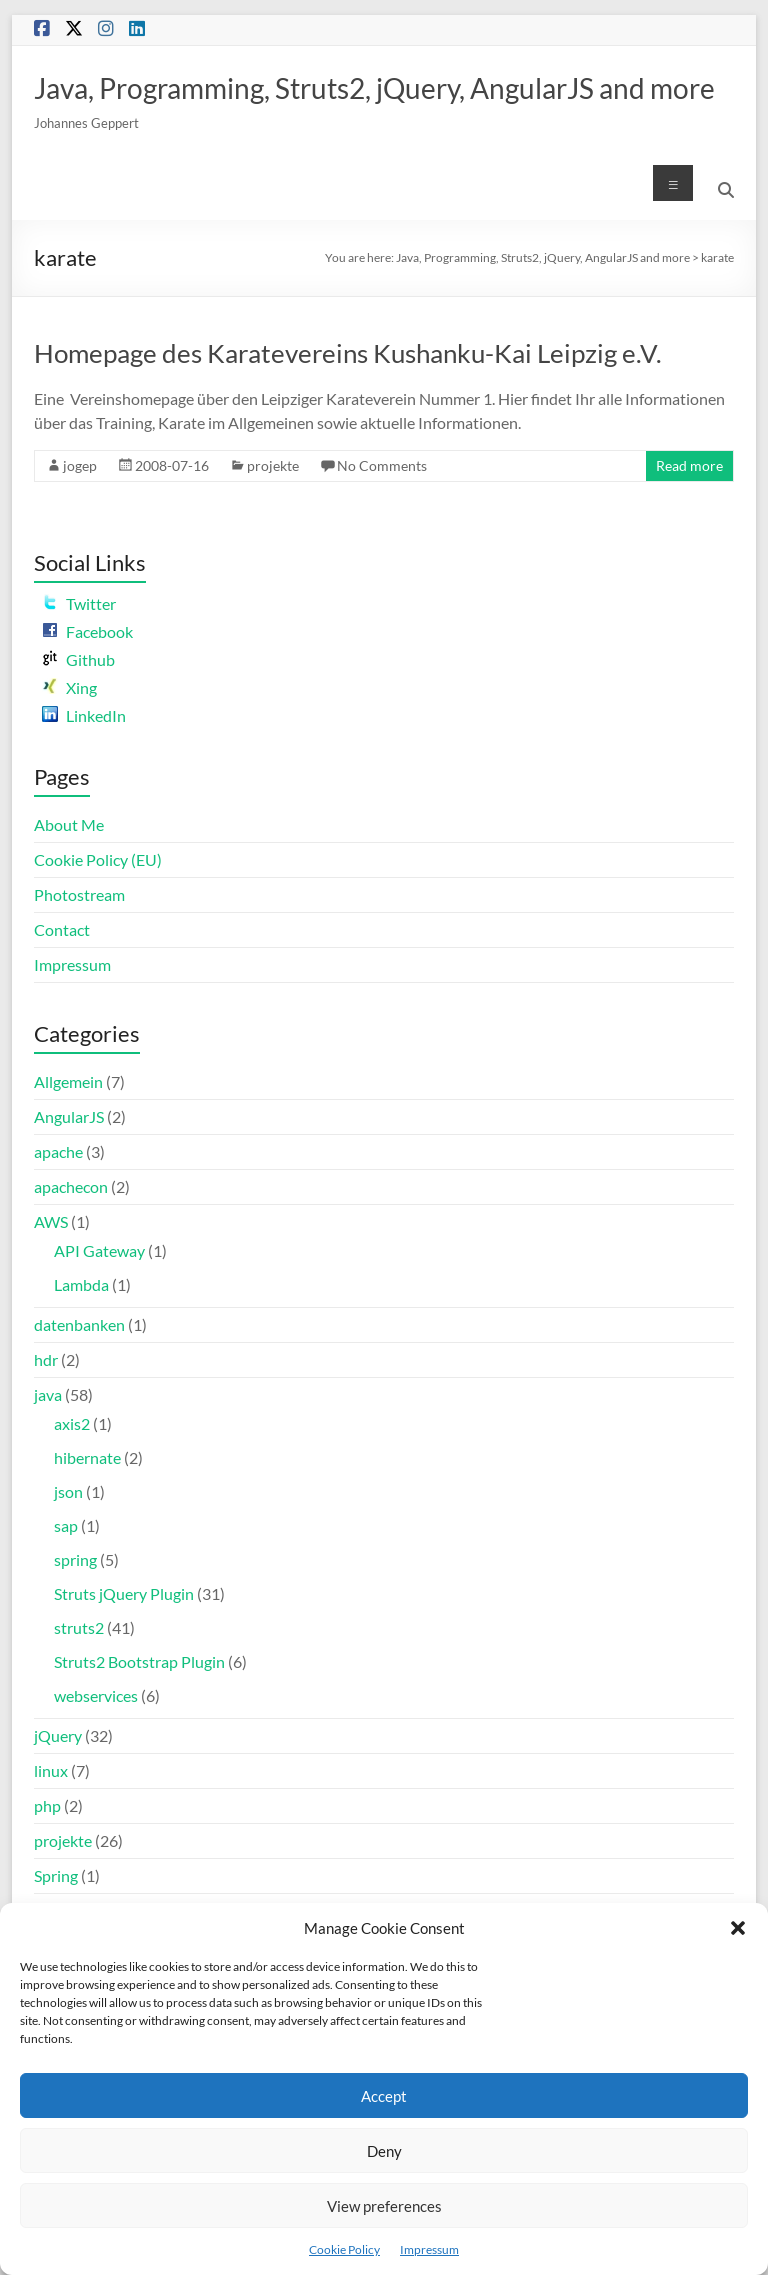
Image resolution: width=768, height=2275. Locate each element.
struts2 (79, 1627)
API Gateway (99, 1250)
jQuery (58, 1735)
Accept (384, 2096)
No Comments (382, 465)
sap (66, 1525)
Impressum (429, 2249)
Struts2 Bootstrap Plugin (139, 1661)
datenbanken (79, 1324)
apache (58, 1151)
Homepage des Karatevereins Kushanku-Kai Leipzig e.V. (348, 353)
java (48, 1394)
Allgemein (68, 1081)
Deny (384, 2151)
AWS (51, 1221)
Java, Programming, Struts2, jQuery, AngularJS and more (374, 88)
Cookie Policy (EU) (98, 859)
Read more (689, 465)
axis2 (72, 1423)
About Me (69, 824)
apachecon (71, 1186)
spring (75, 1559)
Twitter (79, 603)
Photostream (79, 894)
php (47, 1805)
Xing (69, 687)
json (68, 1491)
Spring (56, 1875)
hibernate (87, 1457)
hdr (46, 1359)
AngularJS (69, 1116)
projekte (273, 465)
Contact (62, 929)
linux (51, 1770)
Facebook (87, 631)
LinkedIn (84, 715)
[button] (738, 1928)
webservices (96, 1695)
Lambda (81, 1284)
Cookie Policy (344, 2249)
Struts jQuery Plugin (124, 1593)
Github (78, 659)
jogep (80, 465)
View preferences (384, 2206)
